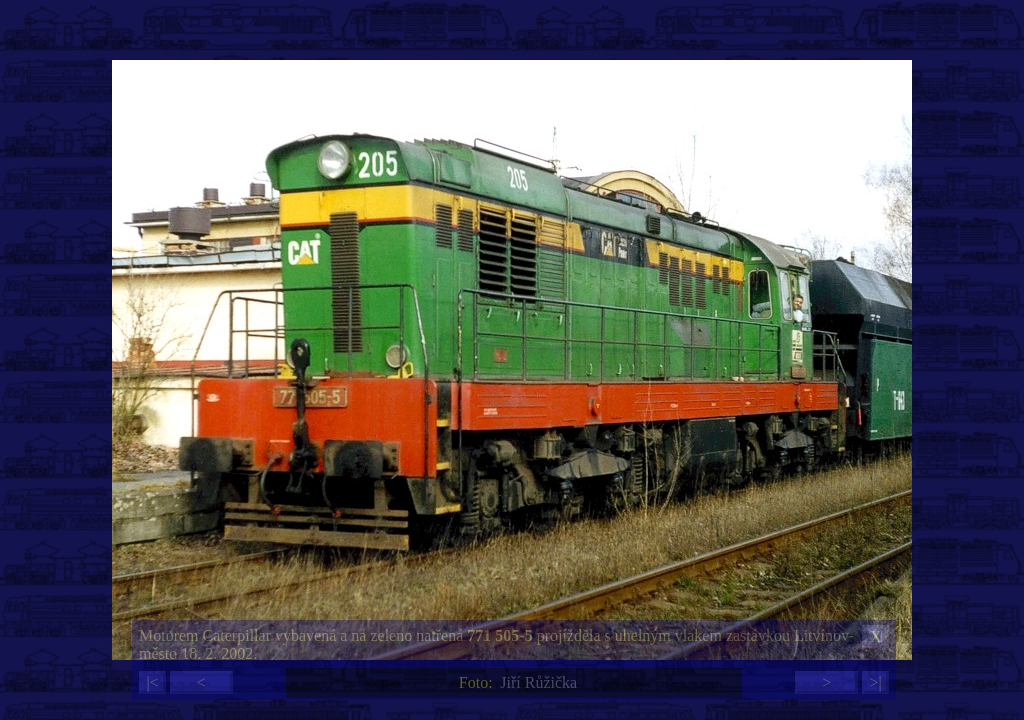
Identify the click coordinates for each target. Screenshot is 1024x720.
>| (875, 682)
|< (152, 682)
